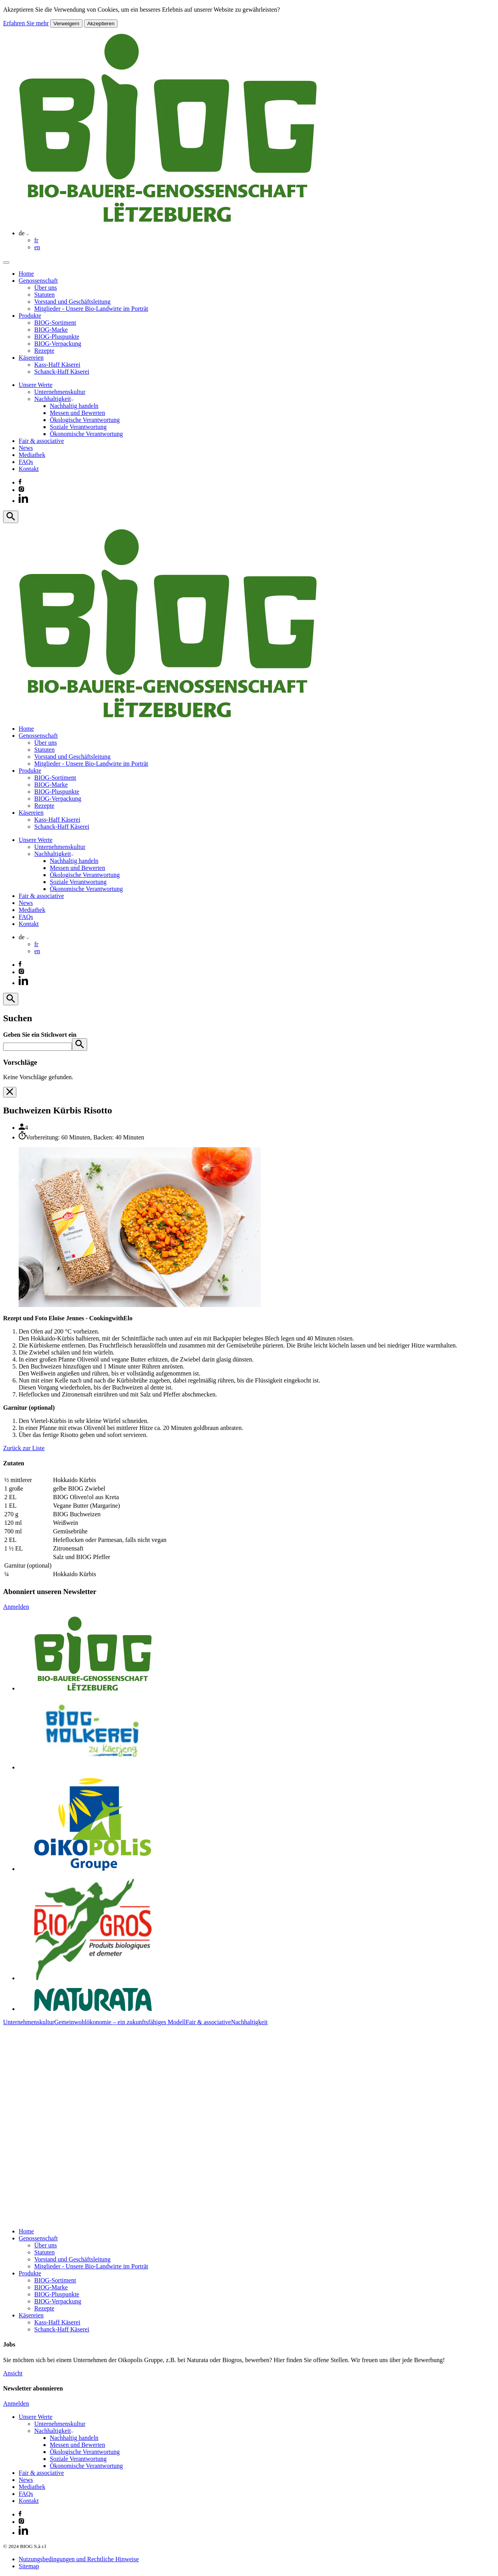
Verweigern (66, 23)
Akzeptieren (100, 23)
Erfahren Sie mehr (26, 23)
